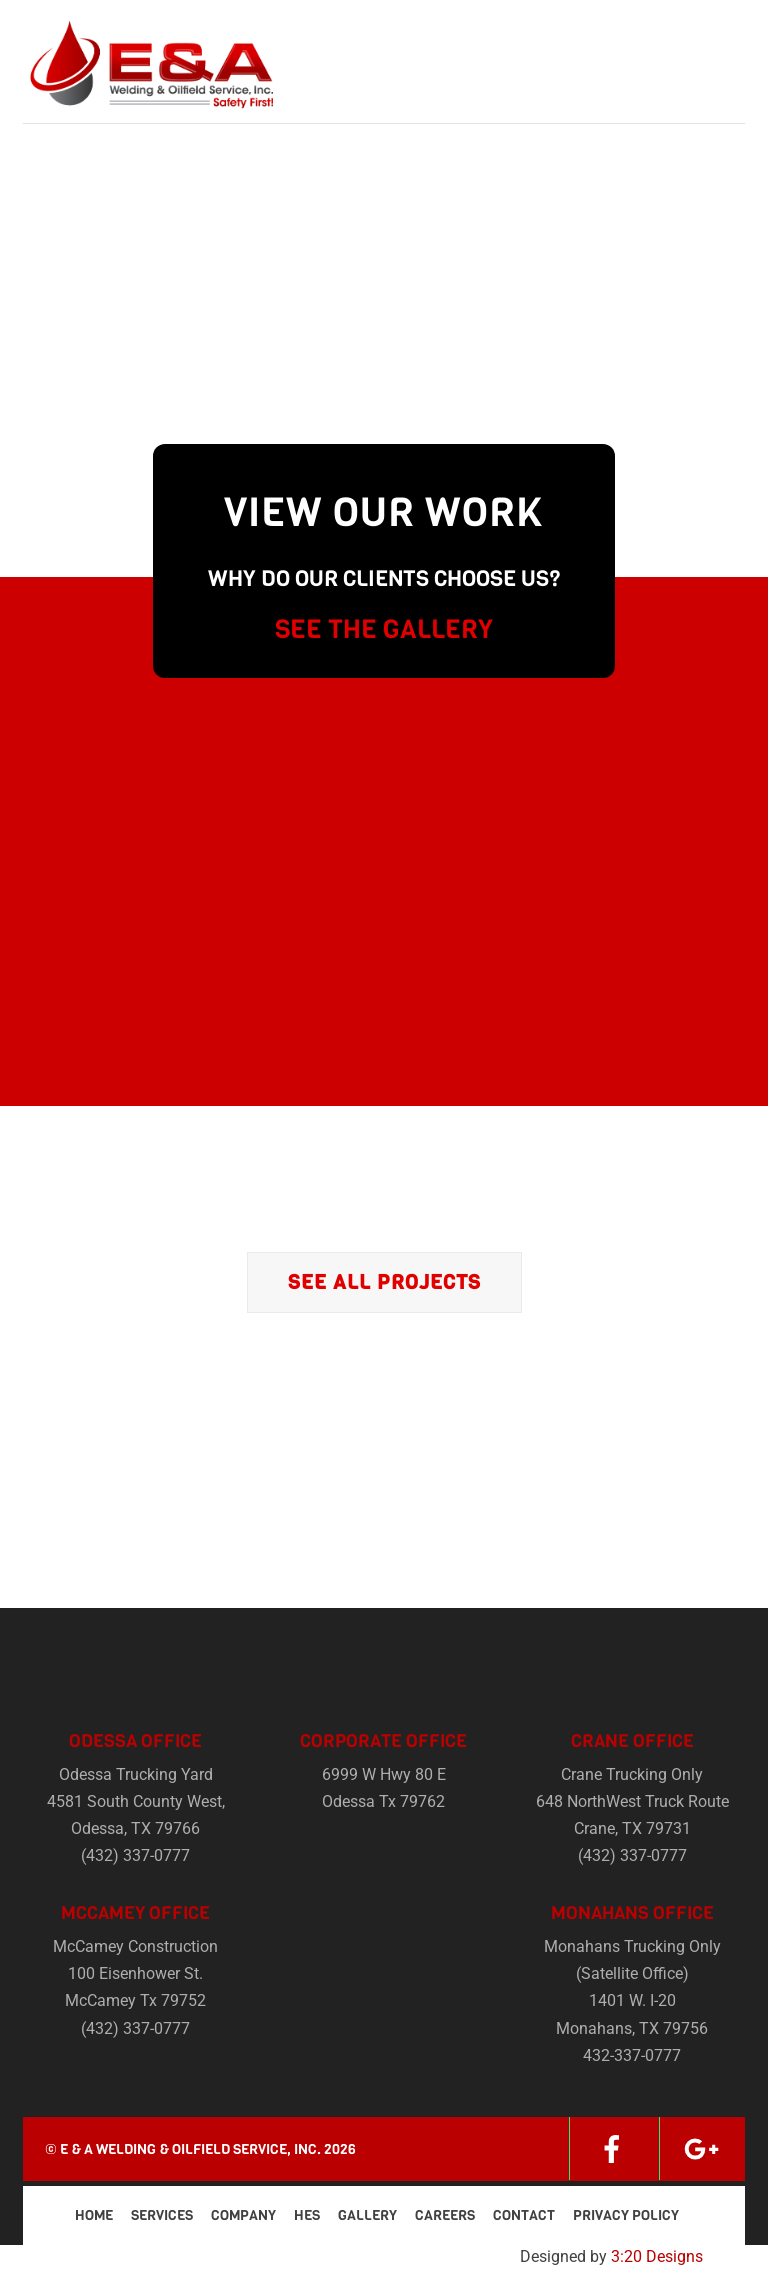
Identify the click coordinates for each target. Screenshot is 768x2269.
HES (307, 2215)
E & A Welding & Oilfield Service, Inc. (190, 2149)
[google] (702, 2148)
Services (162, 2215)
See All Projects (384, 1282)
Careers (445, 2215)
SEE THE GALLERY (384, 629)
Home (94, 2215)
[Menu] (717, 27)
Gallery (367, 2215)
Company (243, 2215)
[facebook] (612, 2148)
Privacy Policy (626, 2215)
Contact (524, 2215)
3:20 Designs (657, 2256)
